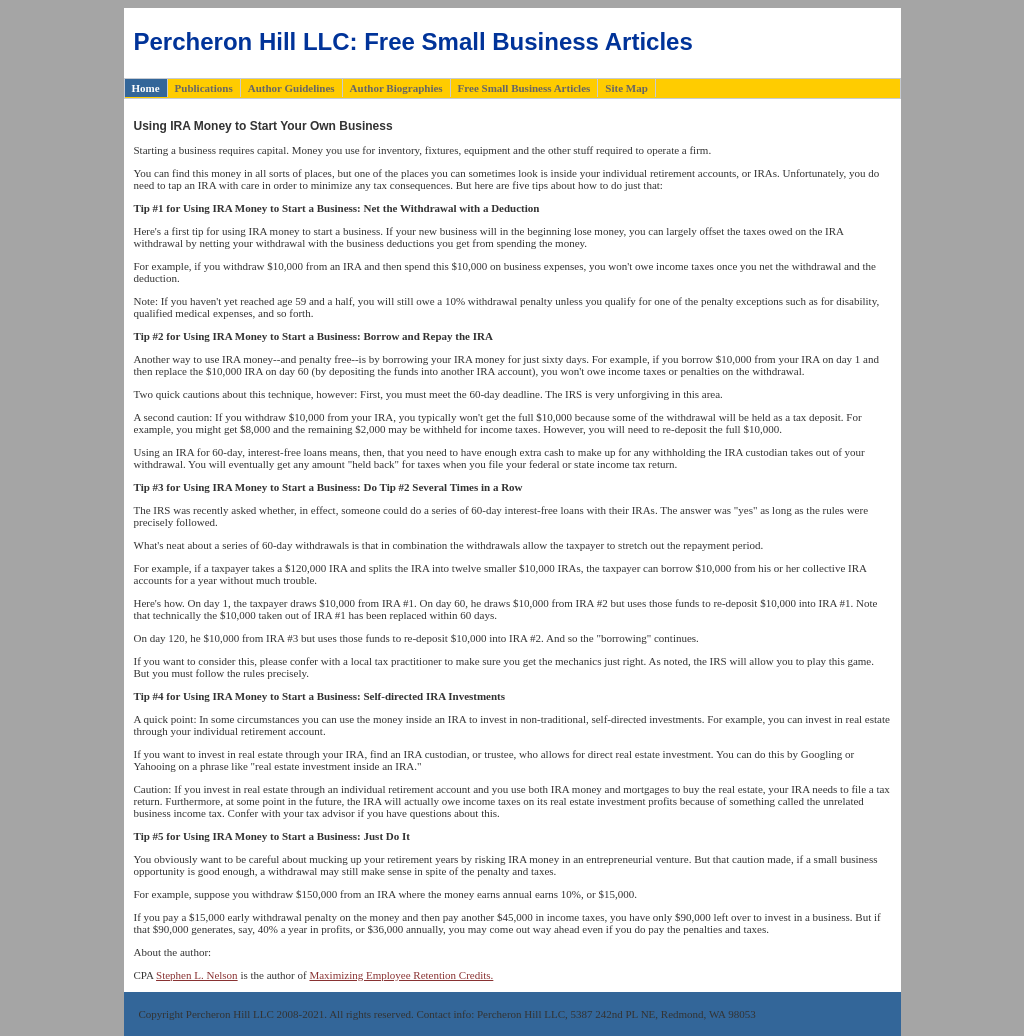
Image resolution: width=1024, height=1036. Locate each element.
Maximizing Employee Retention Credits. (401, 975)
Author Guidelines (291, 88)
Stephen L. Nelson (197, 975)
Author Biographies (396, 88)
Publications (204, 88)
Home (146, 88)
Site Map (626, 88)
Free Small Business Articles (524, 88)
